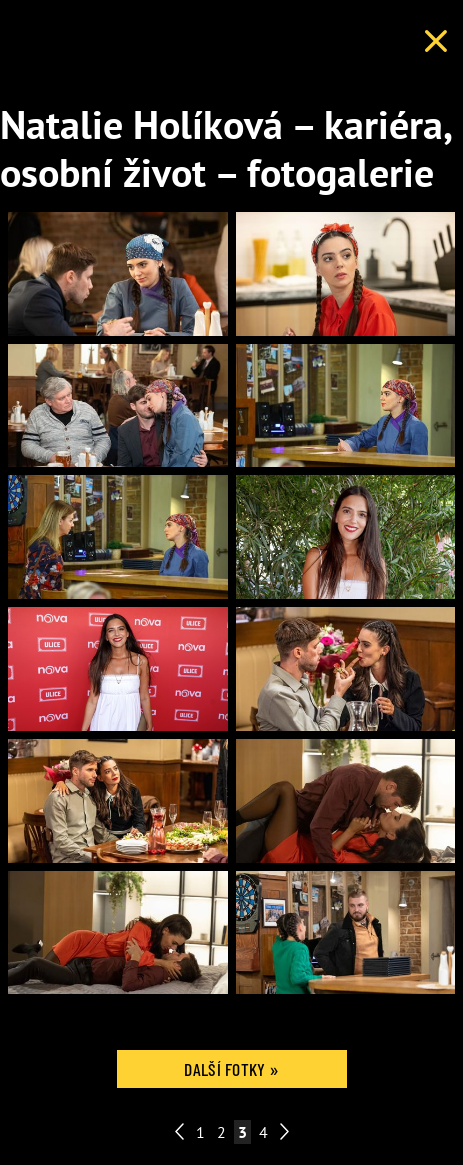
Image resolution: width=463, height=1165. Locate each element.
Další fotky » (231, 1069)
